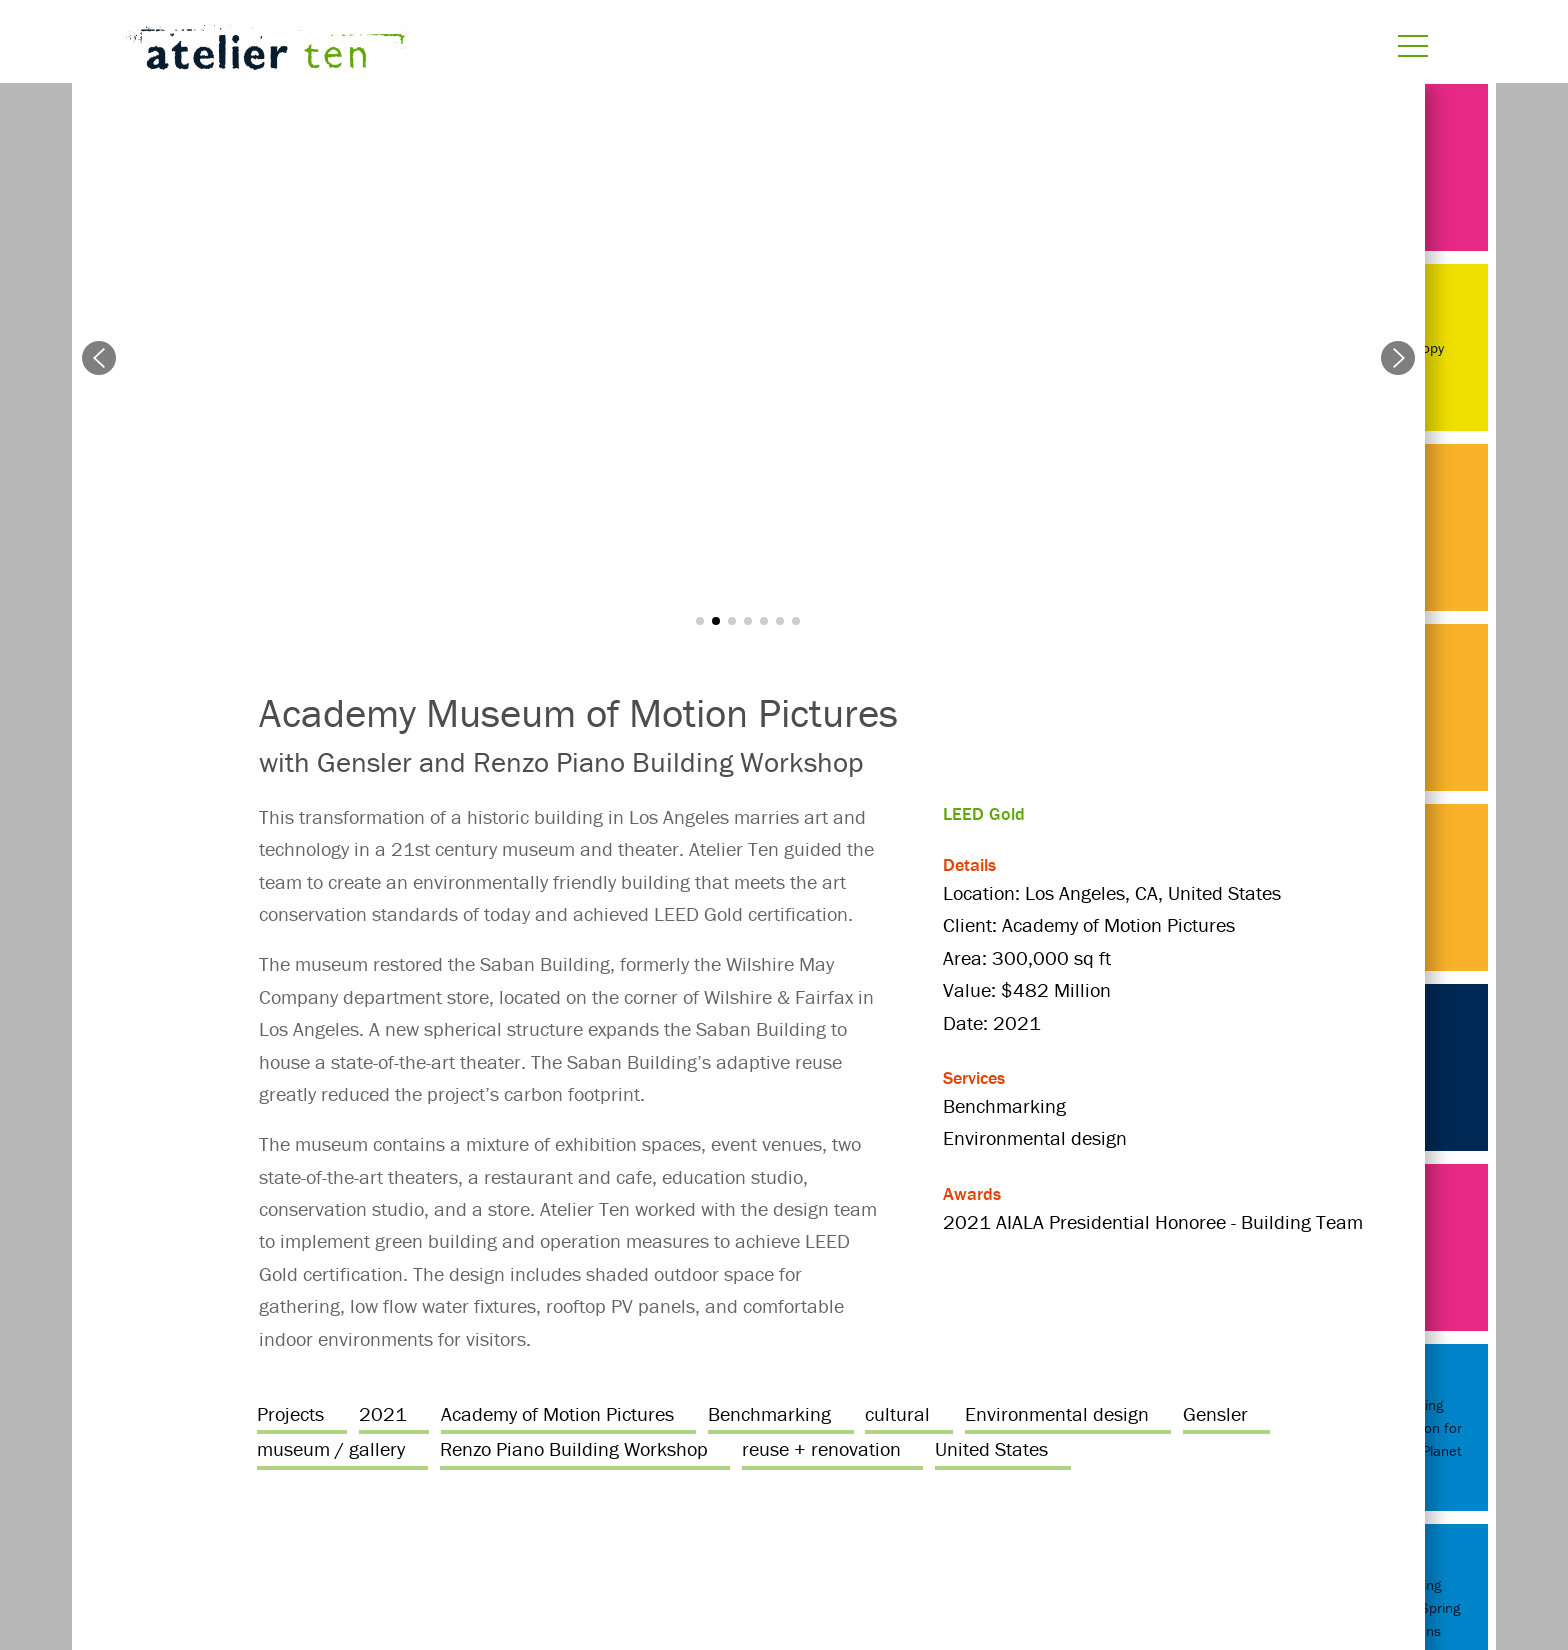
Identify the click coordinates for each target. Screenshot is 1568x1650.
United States (991, 1448)
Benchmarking (769, 1413)
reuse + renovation (821, 1448)
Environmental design (1057, 1413)
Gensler (1215, 1413)
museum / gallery (331, 1448)
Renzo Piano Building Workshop (574, 1448)
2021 (383, 1413)
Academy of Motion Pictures (557, 1413)
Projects (290, 1413)
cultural (897, 1413)
